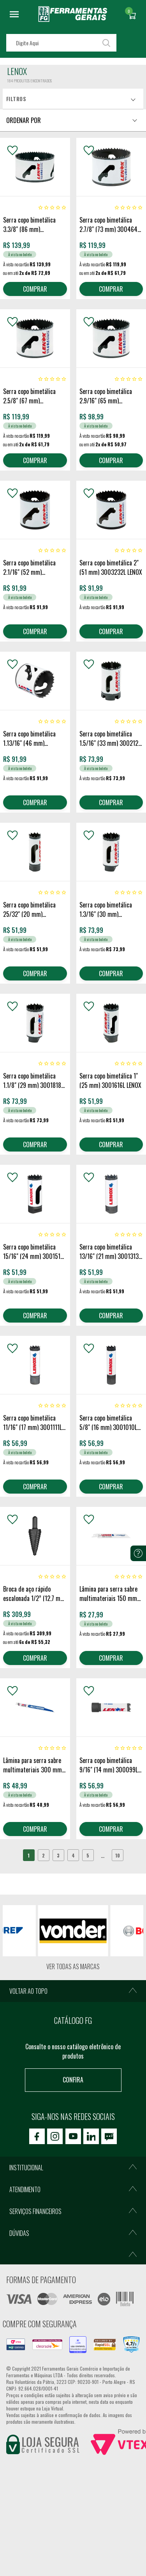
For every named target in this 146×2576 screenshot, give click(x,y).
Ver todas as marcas (73, 1966)
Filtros (16, 99)
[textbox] (61, 43)
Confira (73, 2079)
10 (117, 1855)
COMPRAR (35, 289)
